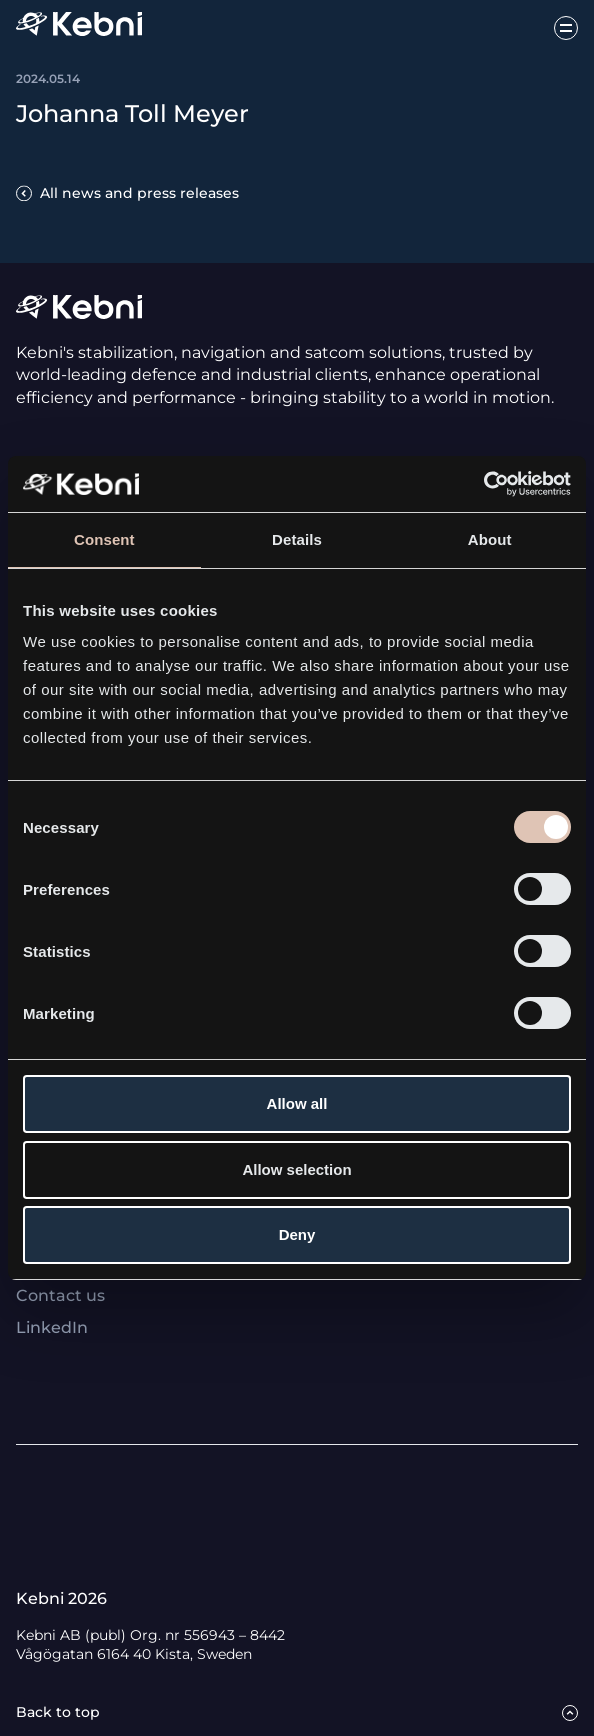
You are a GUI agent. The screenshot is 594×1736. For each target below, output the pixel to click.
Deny (297, 1234)
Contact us (60, 1295)
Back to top (58, 1712)
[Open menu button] (566, 28)
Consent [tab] (104, 539)
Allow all (297, 1103)
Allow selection (296, 1169)
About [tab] (490, 539)
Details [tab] (297, 539)
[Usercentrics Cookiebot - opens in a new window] (483, 484)
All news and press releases (139, 193)
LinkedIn (52, 1327)
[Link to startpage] (79, 27)
